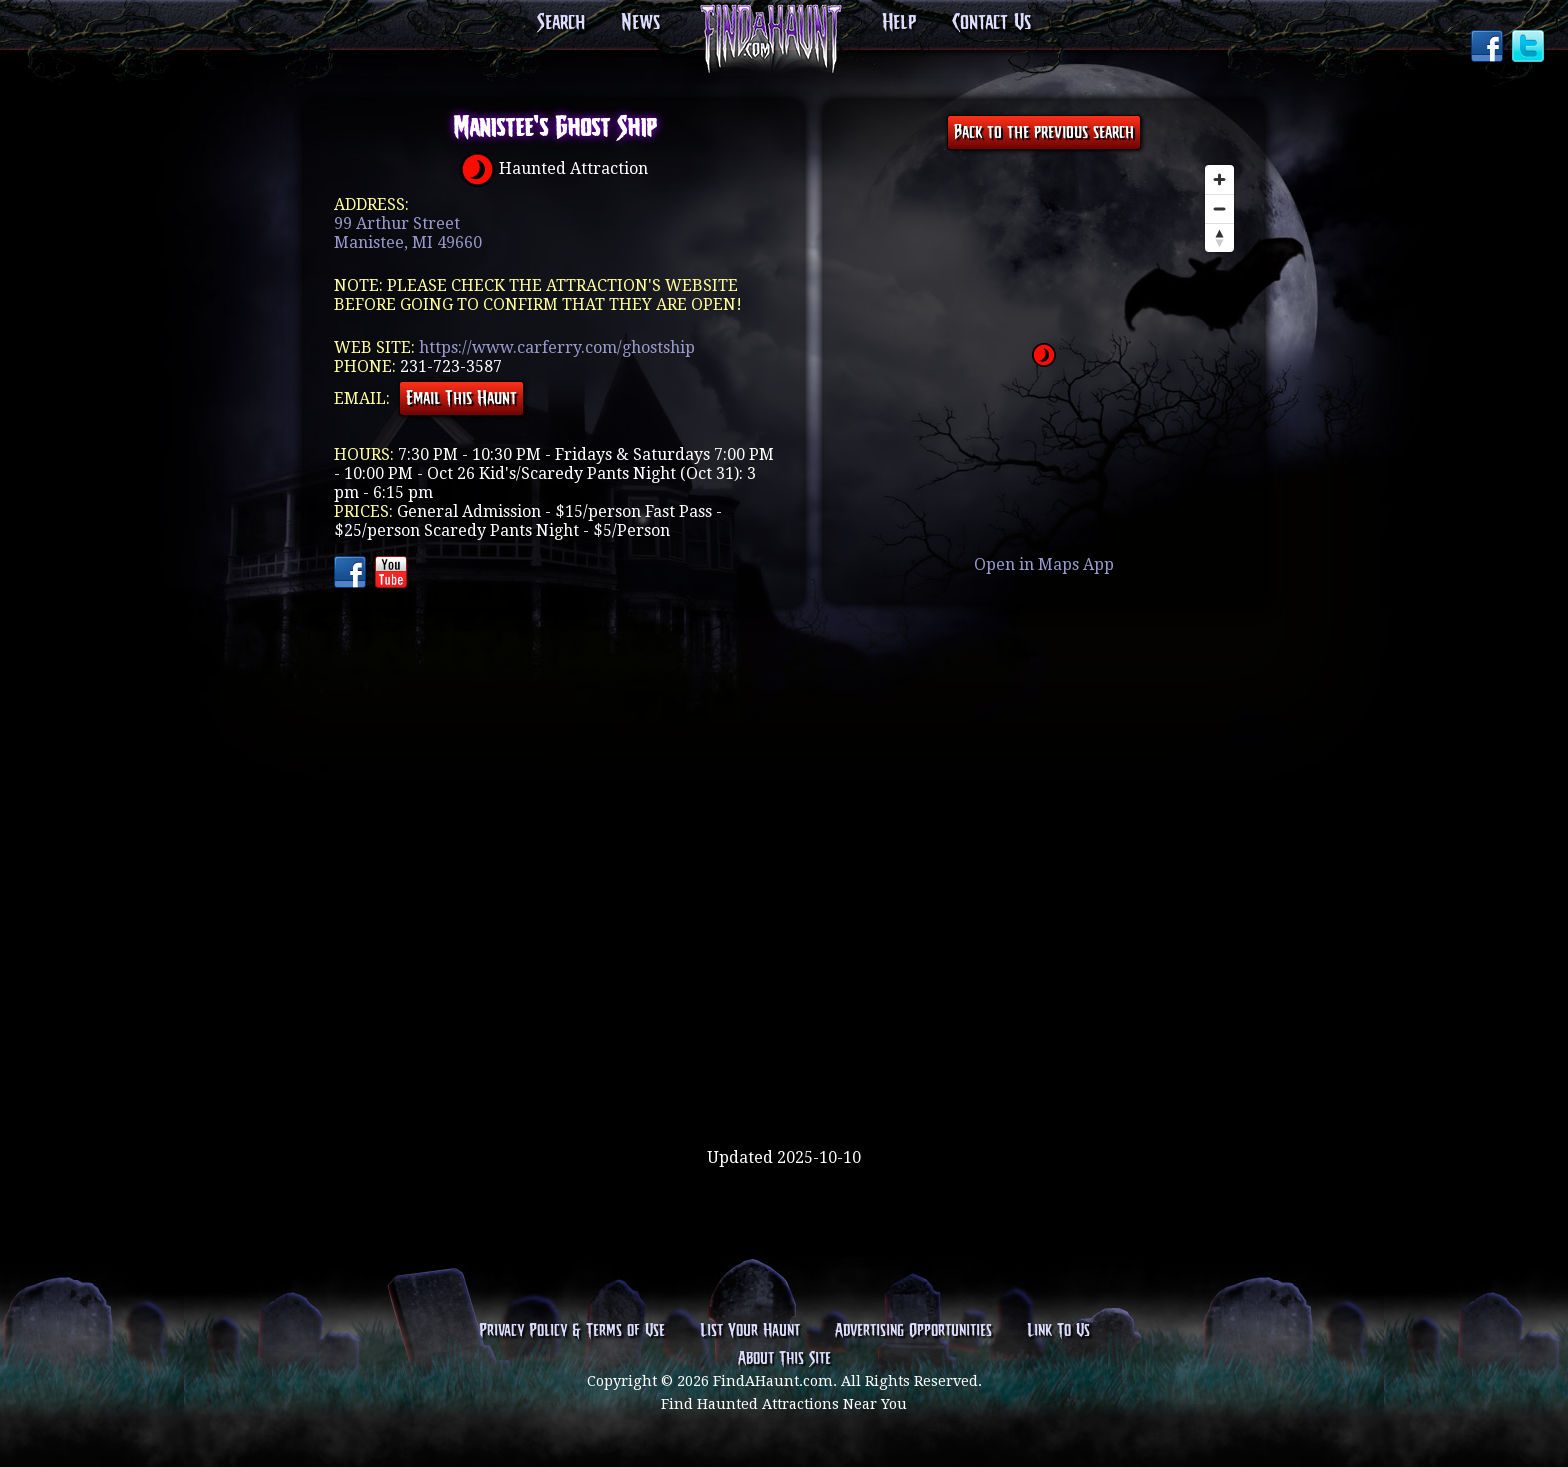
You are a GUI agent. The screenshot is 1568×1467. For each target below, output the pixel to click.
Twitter (1530, 48)
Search (561, 23)
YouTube (393, 574)
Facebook (1489, 48)
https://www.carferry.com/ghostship (557, 347)
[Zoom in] (1219, 179)
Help (899, 23)
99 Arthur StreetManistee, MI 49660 (408, 233)
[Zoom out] (1219, 208)
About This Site (784, 1359)
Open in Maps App (1044, 564)
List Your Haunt (750, 1331)
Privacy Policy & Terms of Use (572, 1331)
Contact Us (991, 23)
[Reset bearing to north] (1219, 237)
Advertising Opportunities (913, 1331)
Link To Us (1058, 1331)
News (640, 23)
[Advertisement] (784, 1083)
